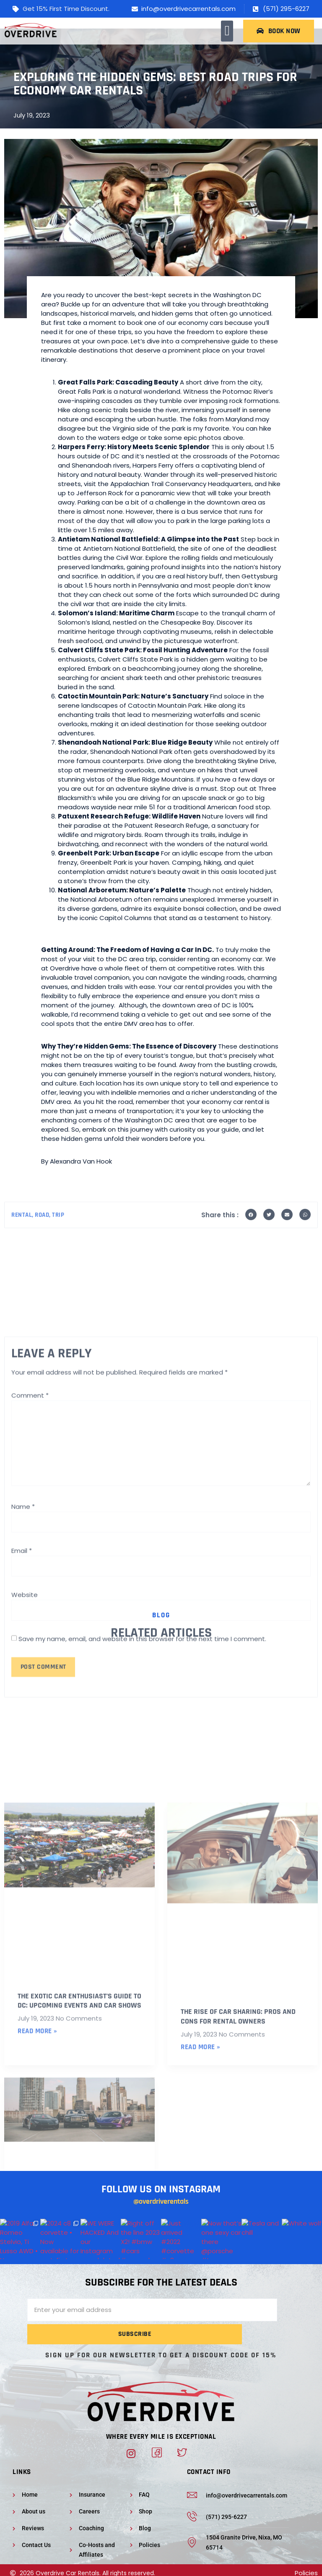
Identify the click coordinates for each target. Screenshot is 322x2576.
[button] (227, 31)
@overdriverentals (161, 2214)
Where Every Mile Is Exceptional (161, 2427)
